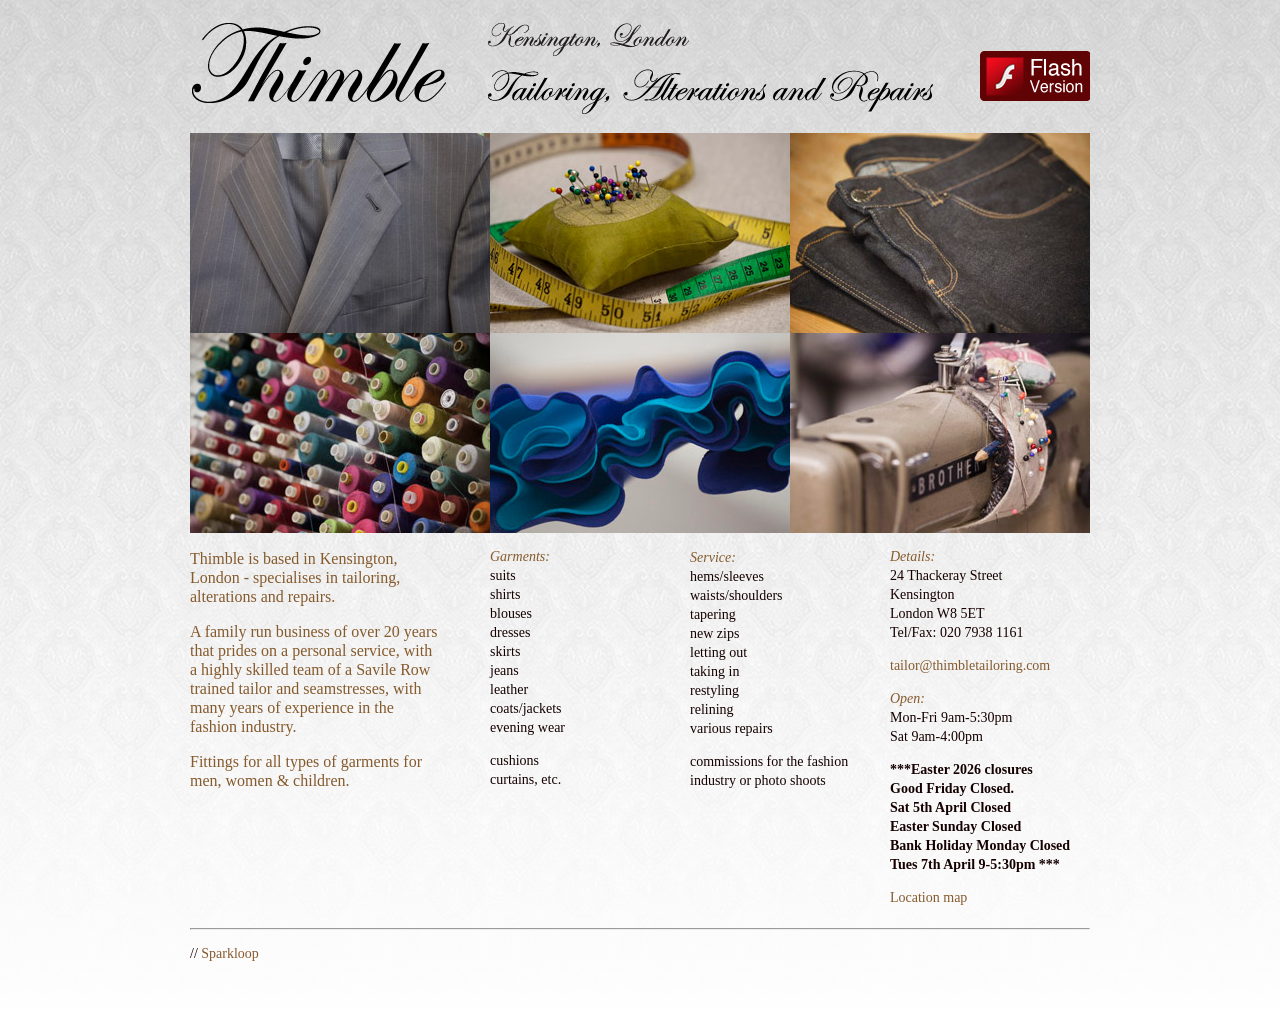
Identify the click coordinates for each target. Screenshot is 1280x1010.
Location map (928, 897)
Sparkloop (230, 953)
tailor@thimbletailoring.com (970, 665)
